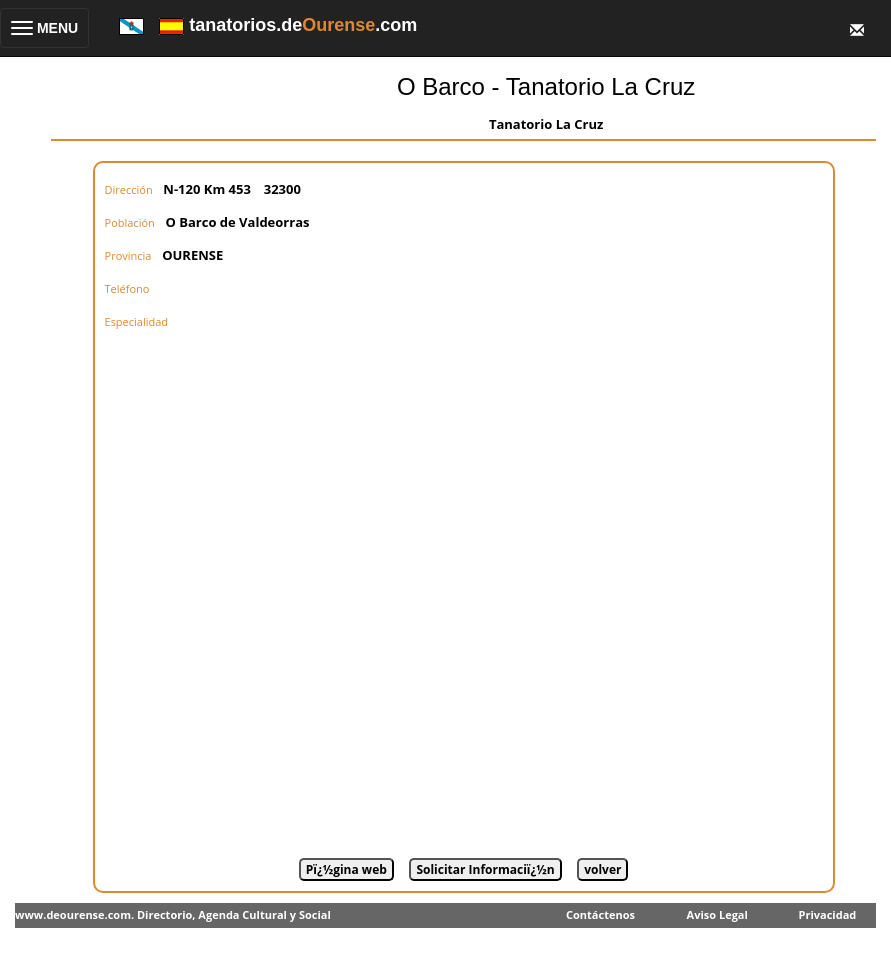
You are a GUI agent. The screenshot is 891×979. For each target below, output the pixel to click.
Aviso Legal (717, 914)
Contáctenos (600, 914)
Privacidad (828, 914)
